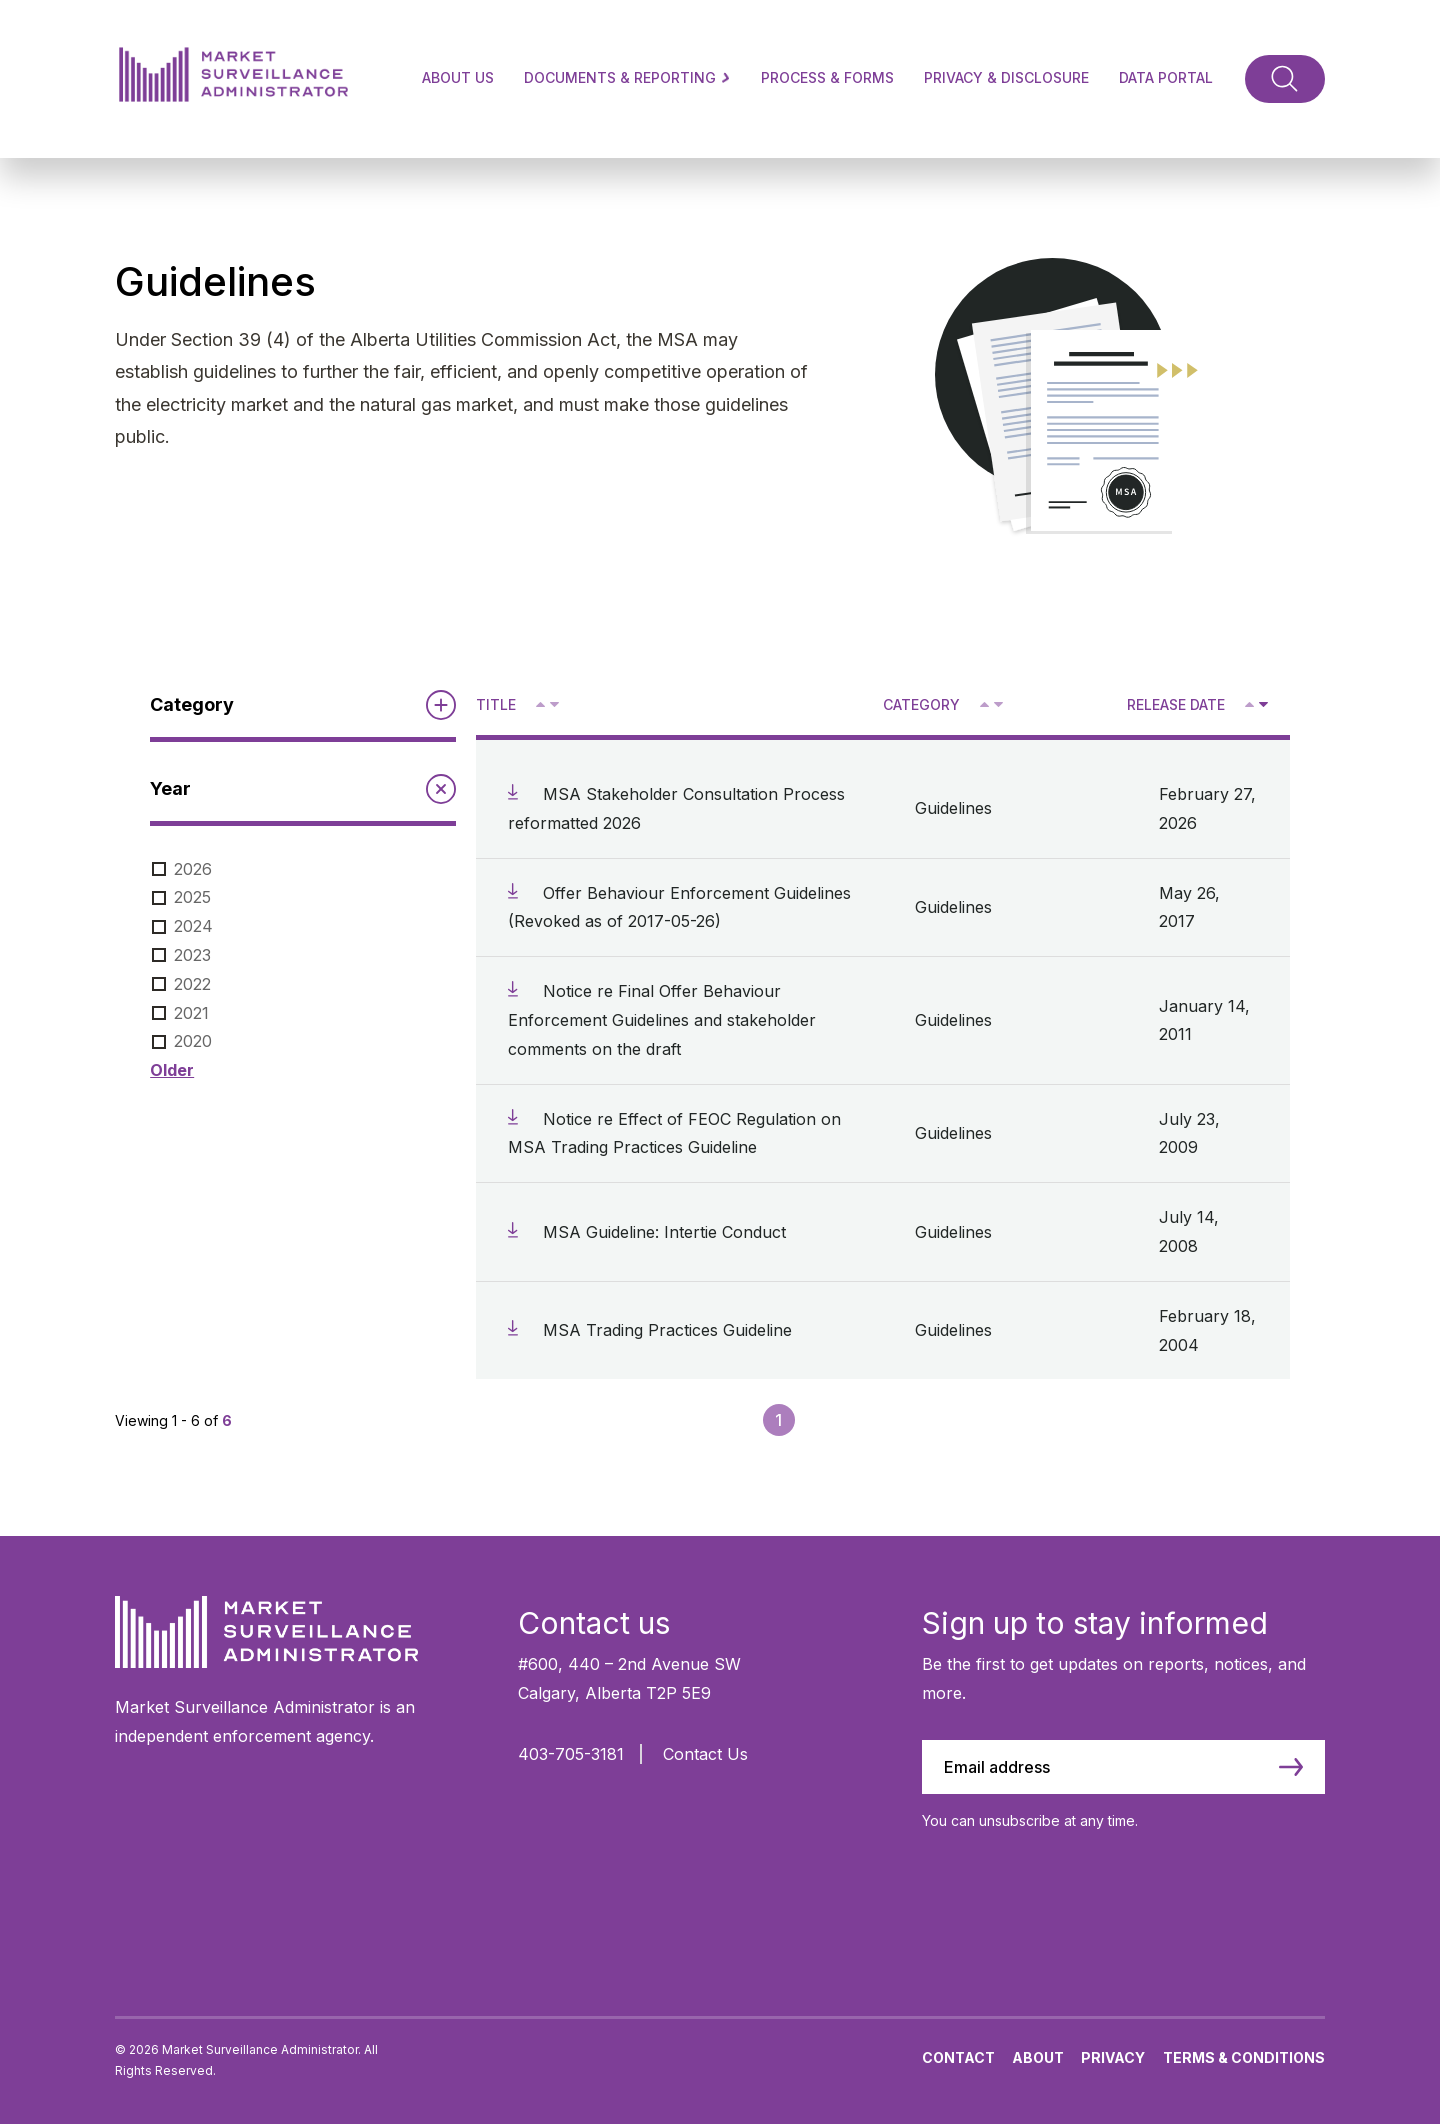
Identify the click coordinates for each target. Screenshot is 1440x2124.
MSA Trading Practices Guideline (667, 1330)
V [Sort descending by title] (553, 706)
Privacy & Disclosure (1006, 77)
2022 (192, 984)
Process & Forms (827, 77)
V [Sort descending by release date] (1262, 706)
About (1038, 2057)
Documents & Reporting (627, 77)
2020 (193, 1041)
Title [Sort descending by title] (496, 704)
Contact (958, 2057)
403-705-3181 (571, 1754)
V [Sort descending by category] (997, 706)
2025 (192, 897)
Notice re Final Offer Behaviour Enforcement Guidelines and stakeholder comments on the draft (662, 1020)
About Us (458, 77)
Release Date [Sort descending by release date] (1176, 704)
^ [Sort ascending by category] (986, 703)
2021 (191, 1013)
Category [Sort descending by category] (921, 704)
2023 (192, 955)
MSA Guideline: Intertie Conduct (664, 1232)
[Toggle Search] (1285, 79)
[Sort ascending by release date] (1249, 704)
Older (172, 1070)
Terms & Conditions (1244, 2057)
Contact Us (705, 1754)
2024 (193, 926)
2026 (193, 869)
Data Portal (1166, 77)
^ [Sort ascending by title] (542, 703)
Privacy (1113, 2057)
